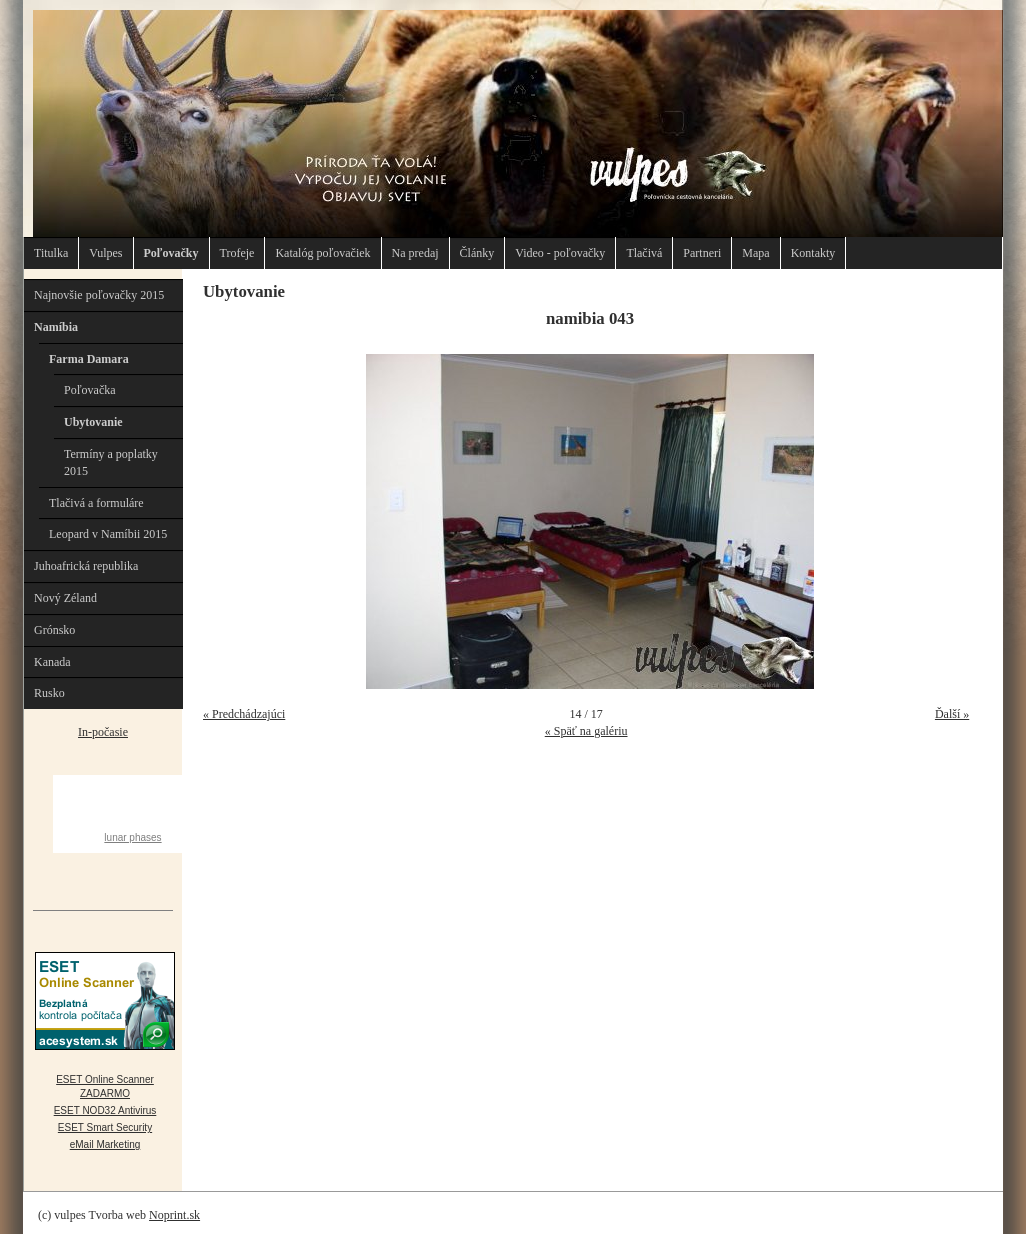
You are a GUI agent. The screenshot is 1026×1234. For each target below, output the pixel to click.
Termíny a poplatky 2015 (111, 462)
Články (477, 253)
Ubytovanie (93, 422)
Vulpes (105, 253)
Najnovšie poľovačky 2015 (99, 295)
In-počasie (103, 732)
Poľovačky (171, 253)
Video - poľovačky (560, 253)
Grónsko (54, 630)
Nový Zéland (65, 598)
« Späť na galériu (586, 731)
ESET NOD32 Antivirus (105, 1110)
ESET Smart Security (105, 1127)
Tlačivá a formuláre (96, 503)
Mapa (755, 253)
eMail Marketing (105, 1144)
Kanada (52, 662)
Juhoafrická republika (86, 566)
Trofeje (237, 253)
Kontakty (813, 253)
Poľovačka (90, 390)
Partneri (702, 253)
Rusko (49, 693)
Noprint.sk (174, 1215)
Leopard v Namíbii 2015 (108, 534)
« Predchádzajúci (244, 714)
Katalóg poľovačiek (322, 253)
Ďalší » (952, 714)
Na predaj (415, 253)
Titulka (51, 253)
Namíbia (56, 327)
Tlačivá (644, 253)
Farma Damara (89, 359)
